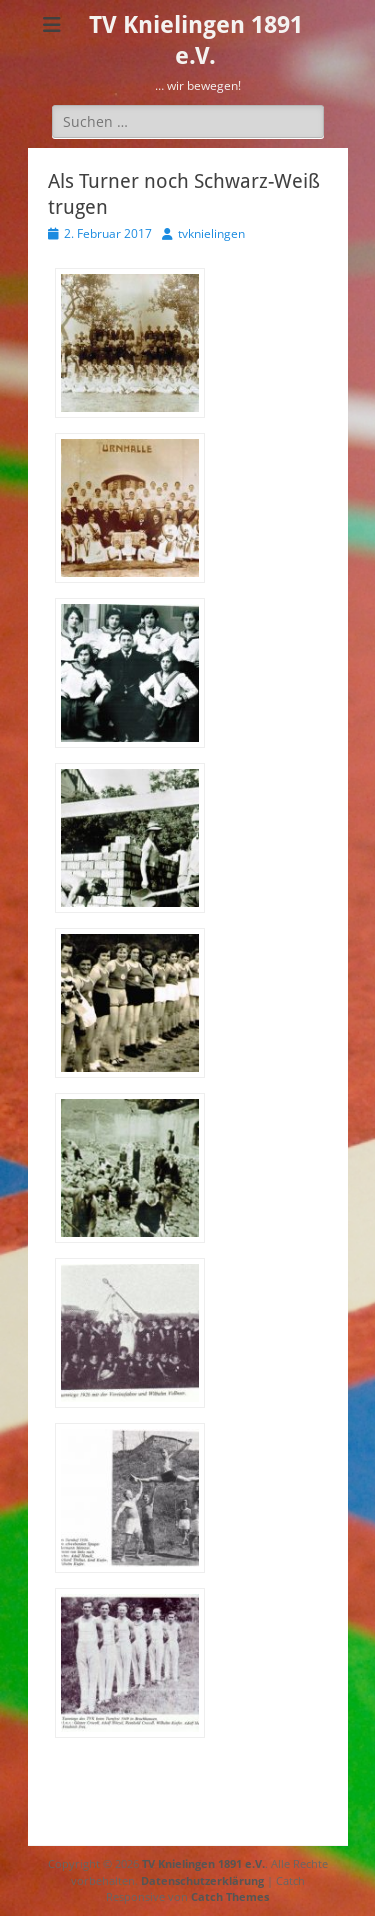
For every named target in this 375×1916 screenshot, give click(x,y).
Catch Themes (230, 1896)
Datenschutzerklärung (202, 1880)
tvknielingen (211, 233)
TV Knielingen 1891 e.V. (203, 1863)
